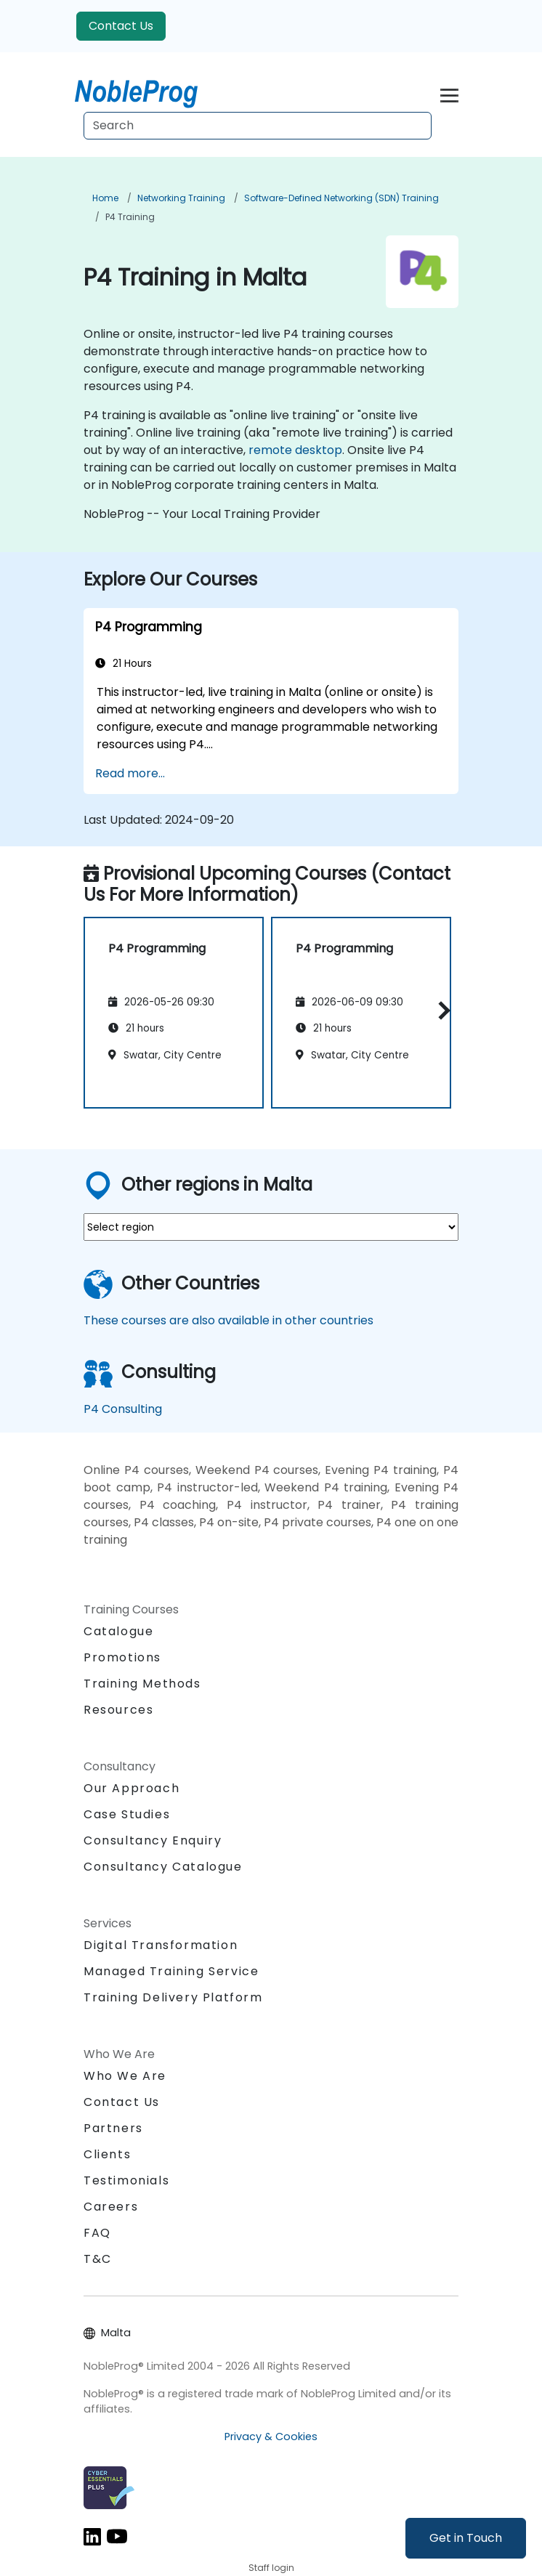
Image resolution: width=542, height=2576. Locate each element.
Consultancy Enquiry (153, 1840)
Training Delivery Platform (173, 1997)
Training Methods (142, 1683)
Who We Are (125, 2075)
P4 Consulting (123, 1409)
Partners (113, 2128)
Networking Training (181, 198)
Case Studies (127, 1814)
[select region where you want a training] (271, 1227)
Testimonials (126, 2180)
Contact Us (121, 25)
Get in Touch (465, 2538)
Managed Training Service (171, 1971)
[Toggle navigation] (449, 93)
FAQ (97, 2232)
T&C (98, 2259)
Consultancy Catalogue (163, 1866)
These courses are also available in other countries (228, 1320)
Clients (107, 2154)
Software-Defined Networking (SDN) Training (341, 198)
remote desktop (295, 450)
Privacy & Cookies (271, 2436)
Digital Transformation (161, 1945)
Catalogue (118, 1631)
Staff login (271, 2567)
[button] (441, 1010)
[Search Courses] (258, 125)
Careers (111, 2206)
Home (105, 198)
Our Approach (131, 1788)
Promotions (122, 1657)
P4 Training (130, 217)
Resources (118, 1709)
